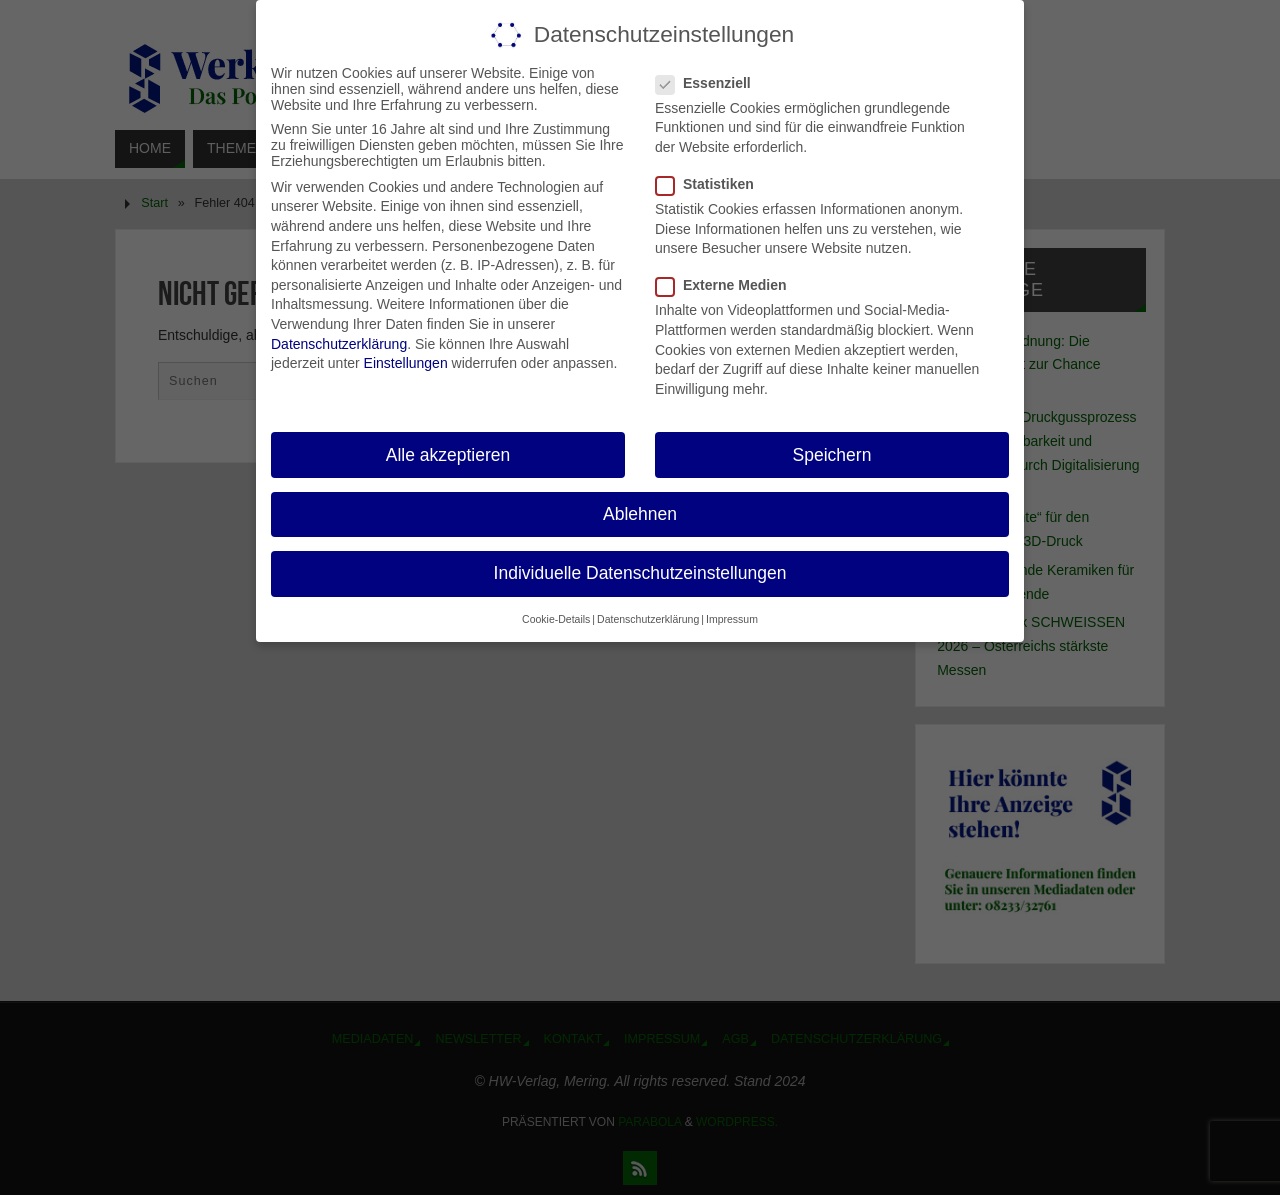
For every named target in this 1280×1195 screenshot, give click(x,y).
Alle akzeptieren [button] (448, 454)
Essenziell (711, 82)
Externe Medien (729, 285)
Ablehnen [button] (640, 513)
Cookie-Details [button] (556, 619)
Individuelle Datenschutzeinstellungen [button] (640, 572)
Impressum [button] (732, 619)
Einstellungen (406, 363)
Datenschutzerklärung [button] (648, 619)
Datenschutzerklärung (339, 343)
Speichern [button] (832, 454)
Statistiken (713, 184)
